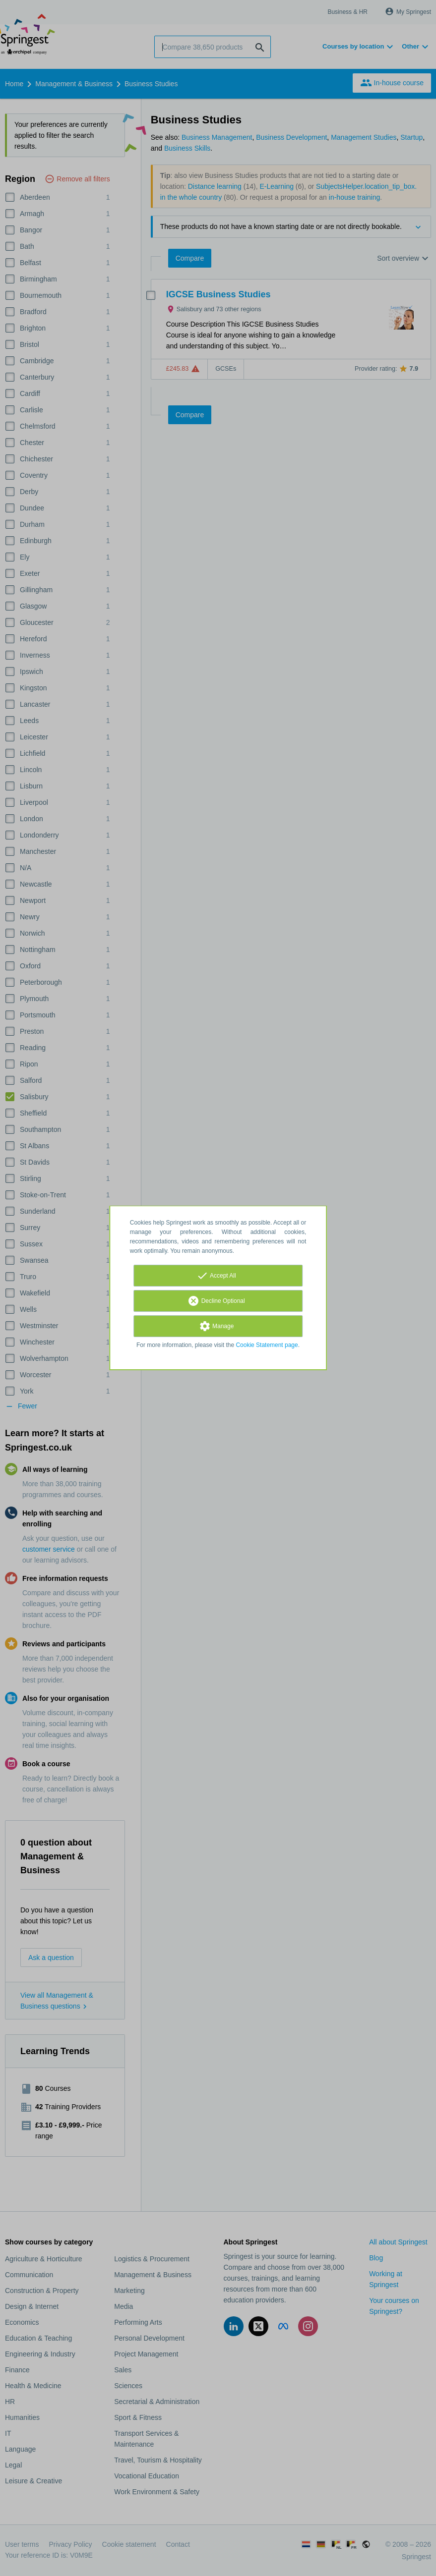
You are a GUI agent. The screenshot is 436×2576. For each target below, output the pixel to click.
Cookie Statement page (267, 1345)
